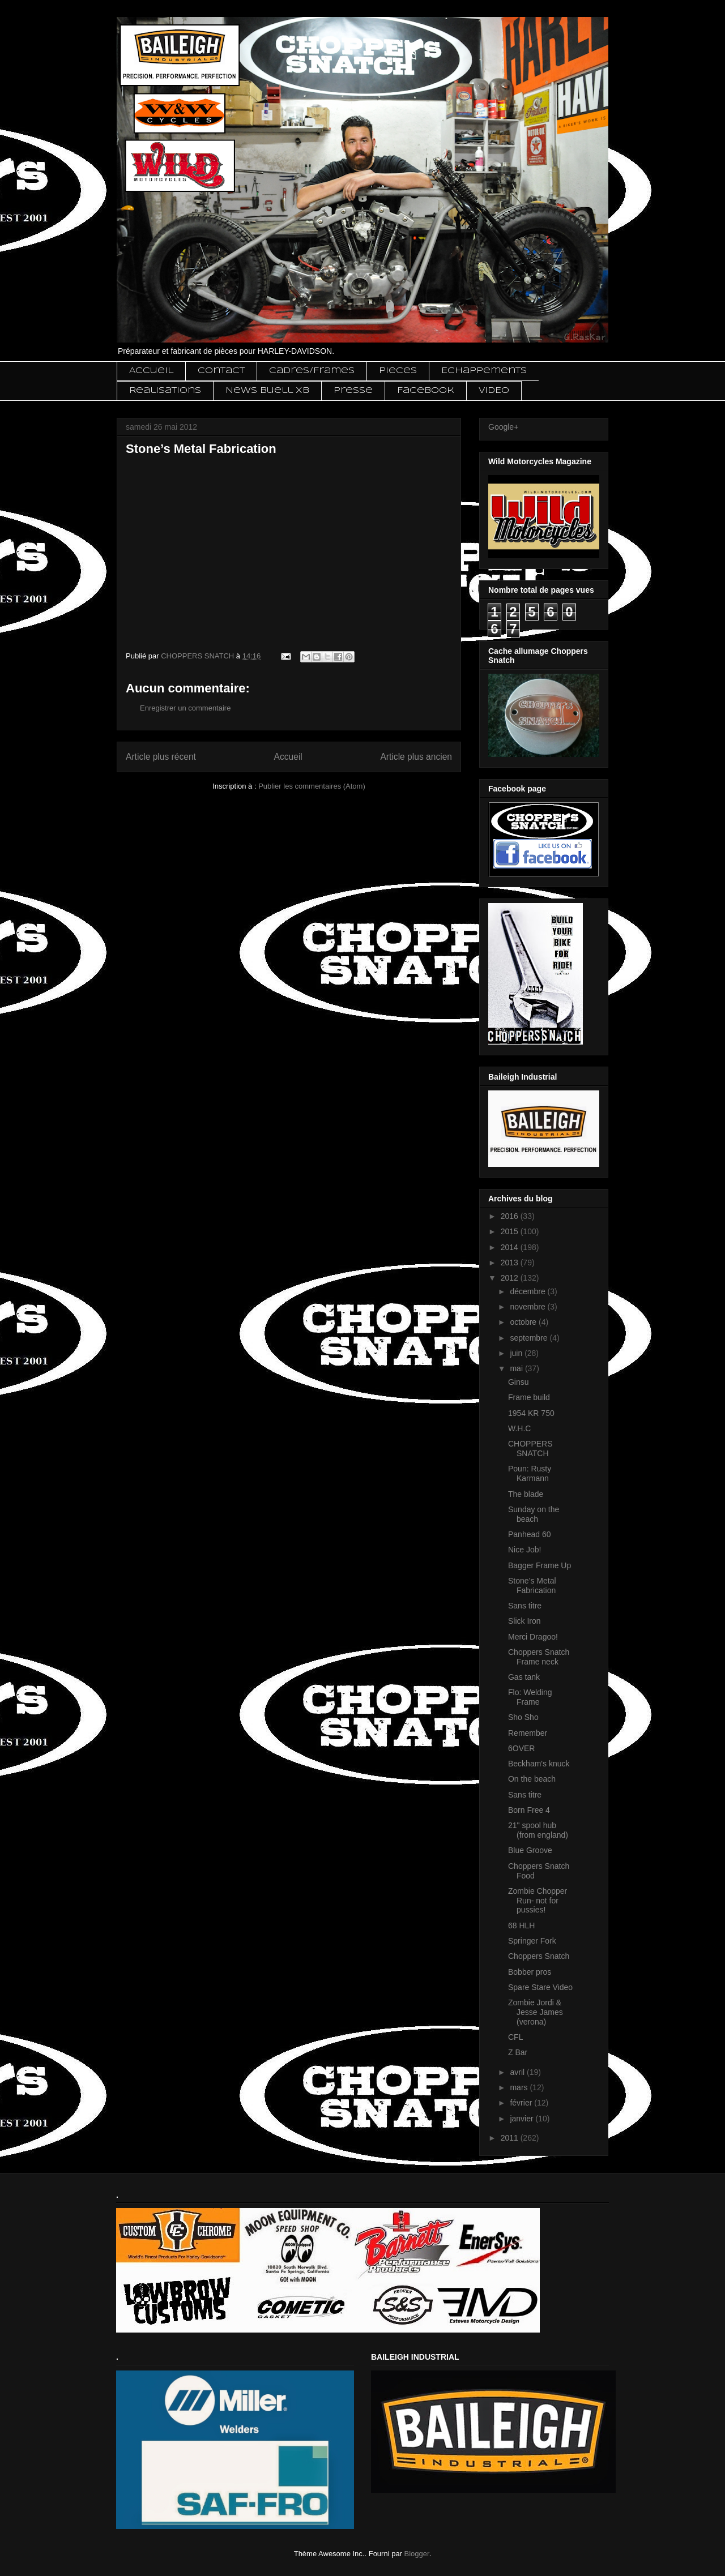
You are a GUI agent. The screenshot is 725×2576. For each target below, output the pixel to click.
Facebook (425, 391)
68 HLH (521, 1925)
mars (520, 2087)
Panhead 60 (529, 1534)
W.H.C (519, 1428)
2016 (511, 1216)
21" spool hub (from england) (538, 1830)
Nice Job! (524, 1549)
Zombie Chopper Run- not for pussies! (537, 1900)
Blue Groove (530, 1850)
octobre (524, 1321)
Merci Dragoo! (533, 1636)
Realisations (165, 391)
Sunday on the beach (533, 1514)
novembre (528, 1306)
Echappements (484, 371)
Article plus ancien (416, 756)
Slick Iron (524, 1620)
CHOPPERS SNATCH (530, 1448)
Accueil (151, 371)
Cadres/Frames (312, 371)
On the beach (532, 1778)
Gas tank (524, 1676)
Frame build (529, 1397)
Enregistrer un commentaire (185, 708)
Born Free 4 (529, 1810)
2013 (511, 1262)
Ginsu (518, 1382)
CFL (515, 2037)
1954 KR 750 (531, 1413)
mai (517, 1368)
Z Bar (517, 2052)
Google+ (503, 426)
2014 (511, 1247)
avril (518, 2072)
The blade (525, 1494)
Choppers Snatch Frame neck (538, 1657)
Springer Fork (532, 1940)
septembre (529, 1337)
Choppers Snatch (538, 1956)
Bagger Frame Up (539, 1565)
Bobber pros (529, 1971)
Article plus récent (161, 756)
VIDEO (494, 391)
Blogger (416, 2553)
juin (517, 1353)
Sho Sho (523, 1717)
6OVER (521, 1748)
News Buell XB (267, 391)
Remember (527, 1733)
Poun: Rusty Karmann (529, 1473)
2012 (511, 1277)
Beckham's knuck (539, 1763)
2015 (511, 1231)
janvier (522, 2118)
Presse (353, 391)
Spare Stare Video (540, 1987)
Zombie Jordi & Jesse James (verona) (535, 2012)
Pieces (398, 371)
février (522, 2102)
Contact (221, 371)
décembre (528, 1291)
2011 (511, 2137)
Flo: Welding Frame (530, 1697)
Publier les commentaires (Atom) (311, 786)
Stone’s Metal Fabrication (532, 1585)
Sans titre (524, 1605)
